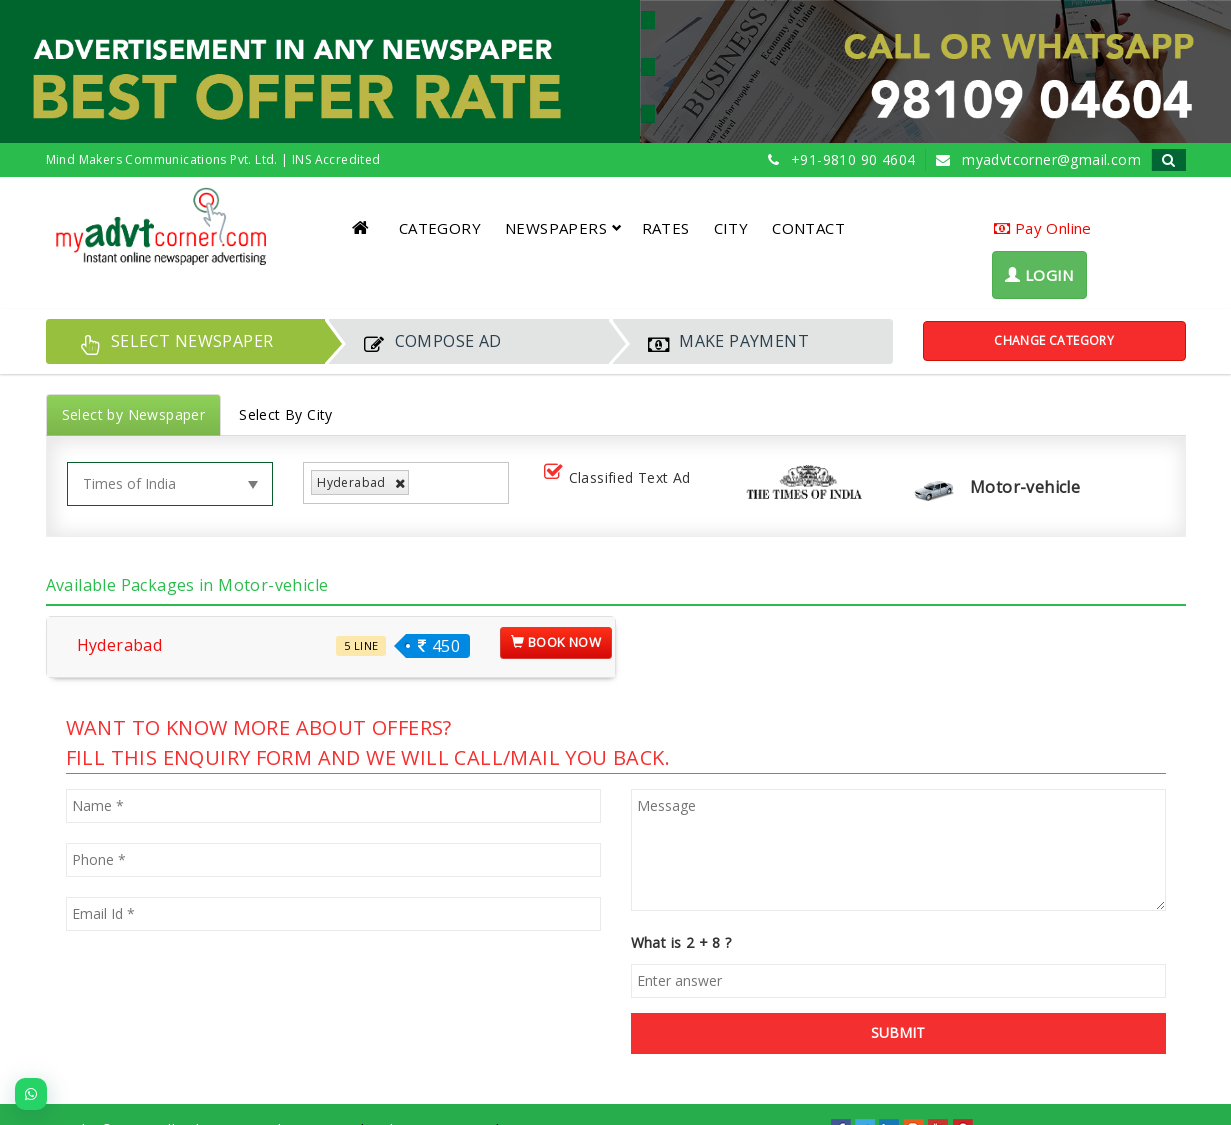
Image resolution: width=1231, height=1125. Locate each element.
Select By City (286, 414)
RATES (666, 228)
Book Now (556, 642)
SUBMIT (898, 1032)
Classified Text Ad (621, 478)
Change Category (1054, 340)
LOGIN (1039, 275)
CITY (731, 228)
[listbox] (421, 483)
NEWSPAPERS (563, 228)
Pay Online (1043, 228)
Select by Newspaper (134, 414)
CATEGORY (440, 228)
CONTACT (808, 228)
